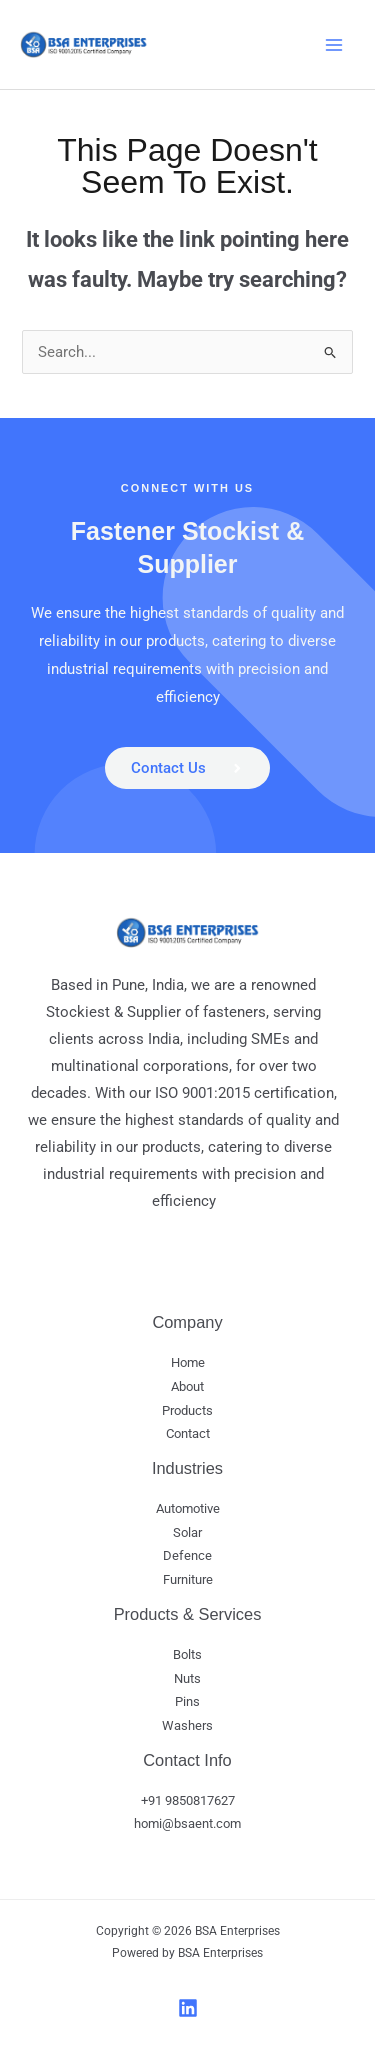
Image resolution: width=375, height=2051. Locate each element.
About (187, 1386)
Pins (187, 1701)
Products (187, 1410)
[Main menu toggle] (334, 45)
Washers (187, 1725)
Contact (188, 1433)
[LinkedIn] (188, 2008)
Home (188, 1362)
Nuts (187, 1678)
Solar (187, 1532)
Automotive (188, 1508)
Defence (187, 1555)
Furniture (188, 1579)
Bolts (187, 1654)
